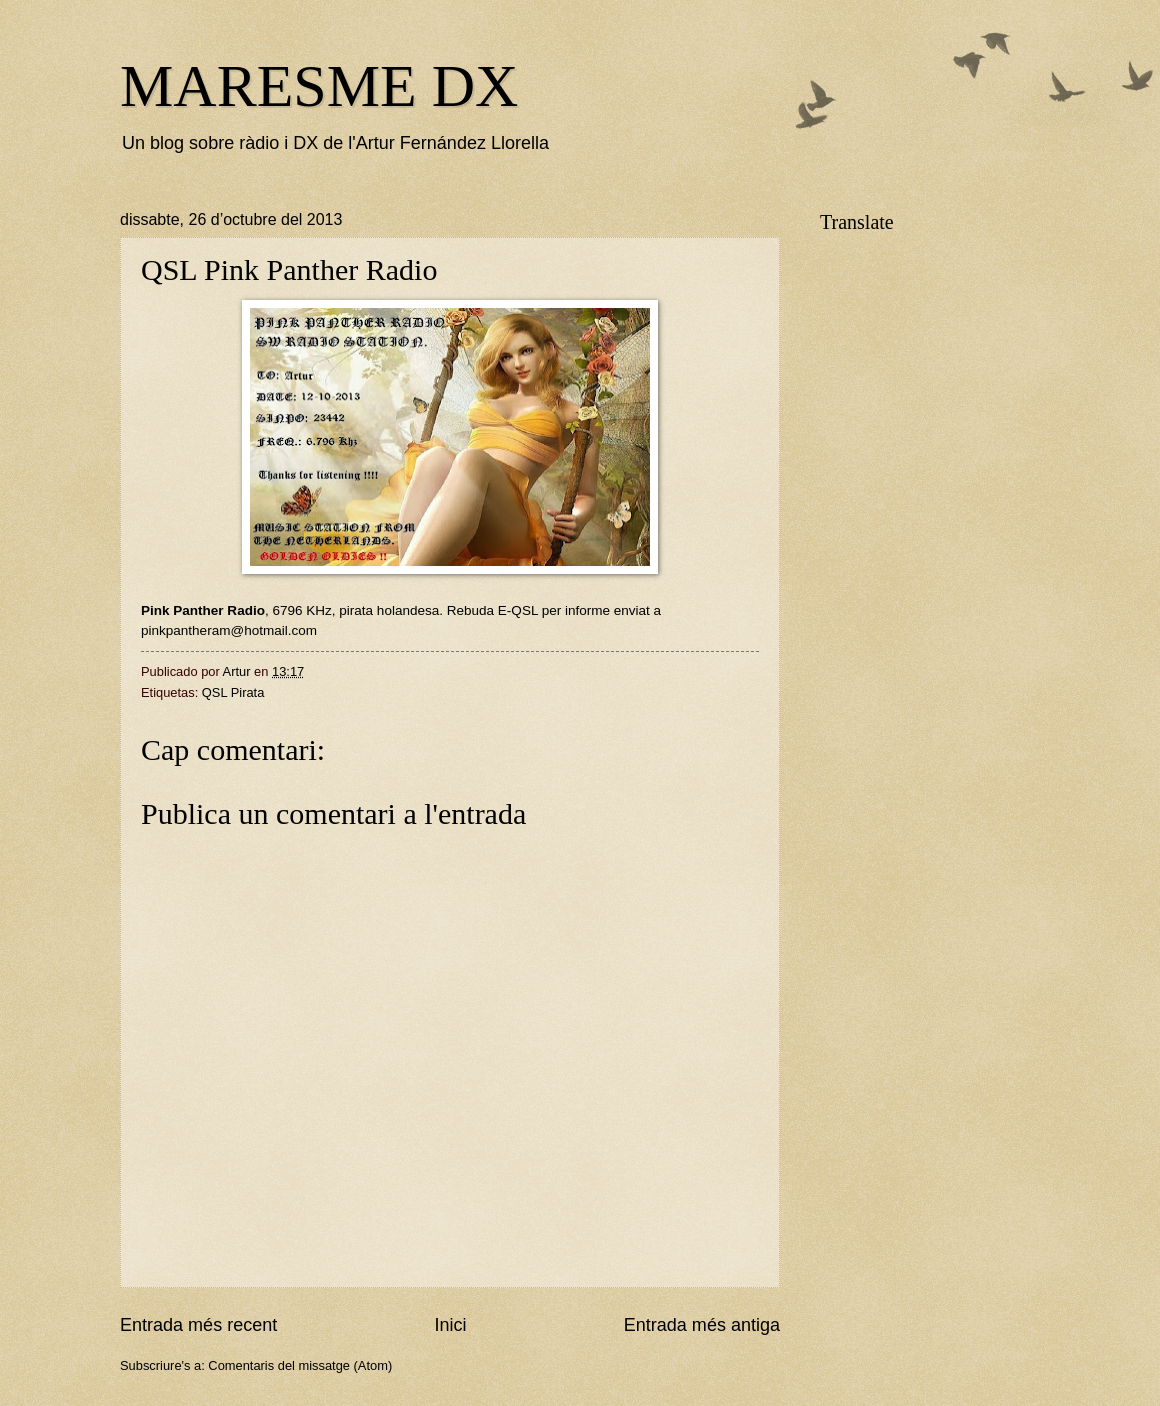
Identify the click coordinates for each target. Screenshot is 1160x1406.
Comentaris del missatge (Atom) (300, 1365)
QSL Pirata (233, 692)
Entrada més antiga (702, 1325)
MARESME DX (319, 86)
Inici (450, 1325)
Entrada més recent (198, 1325)
